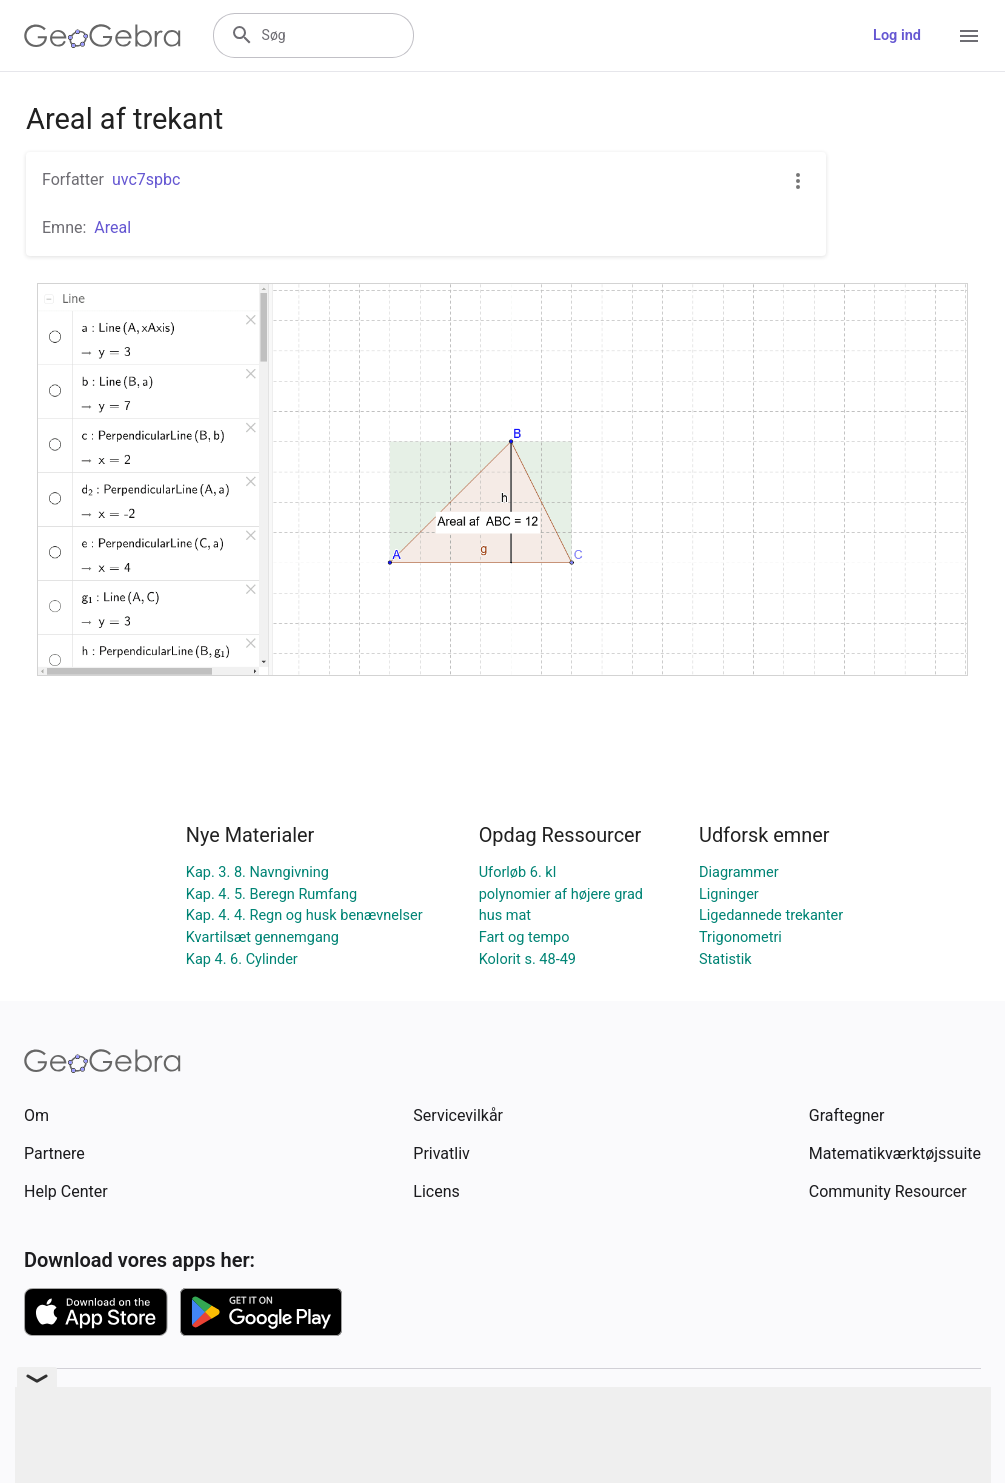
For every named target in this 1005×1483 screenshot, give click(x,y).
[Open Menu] (969, 36)
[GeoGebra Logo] (102, 36)
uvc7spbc (146, 179)
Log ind (897, 35)
